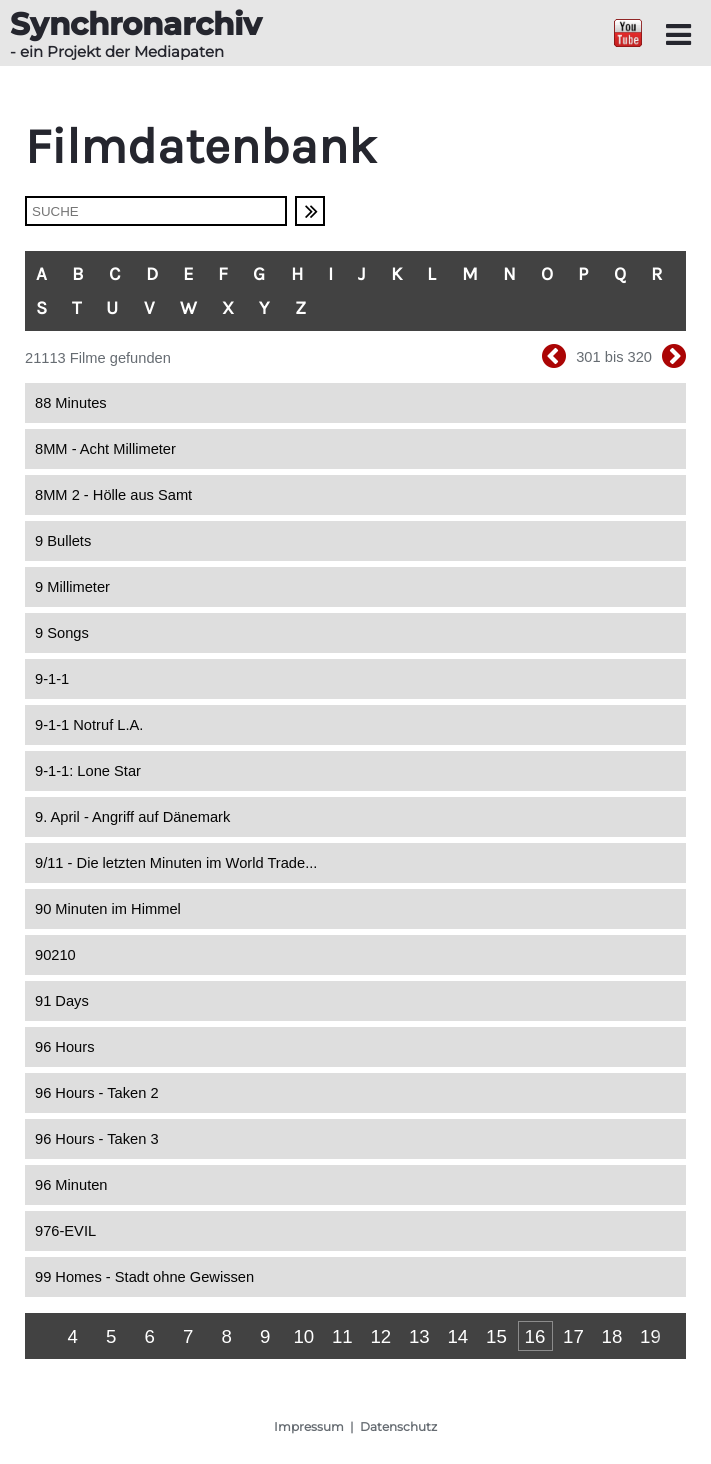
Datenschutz (398, 1426)
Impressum (309, 1426)
